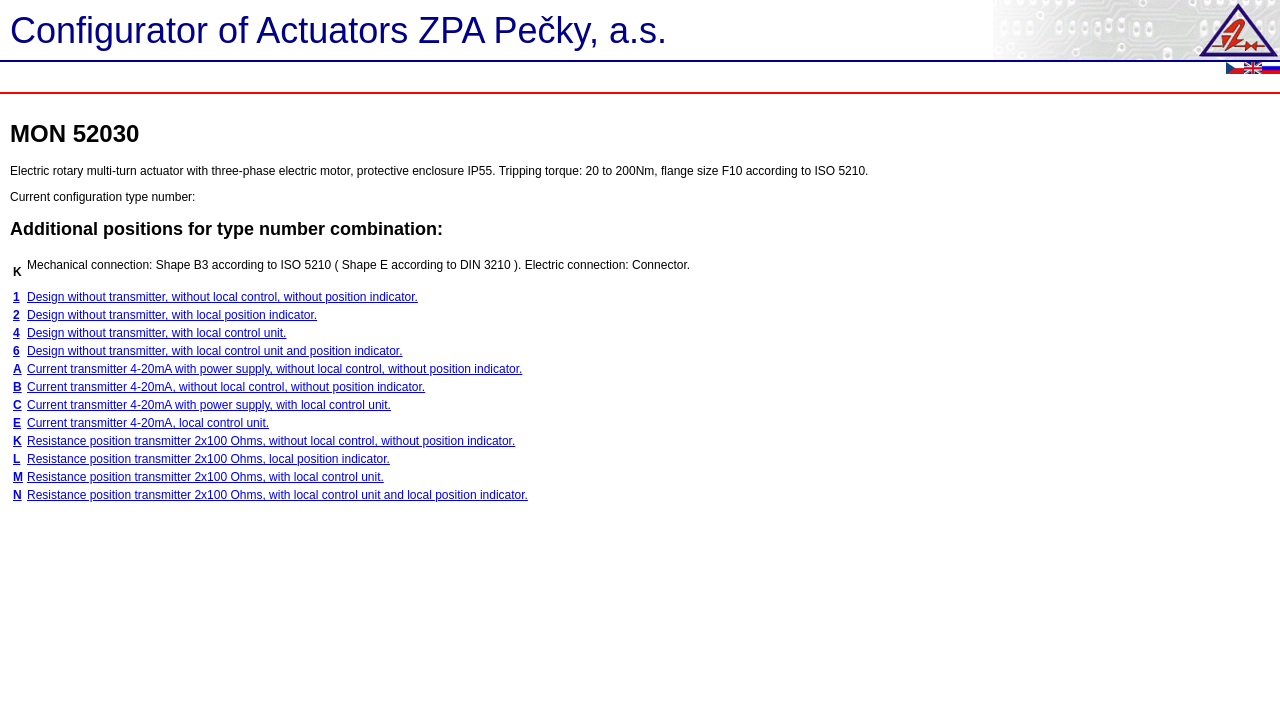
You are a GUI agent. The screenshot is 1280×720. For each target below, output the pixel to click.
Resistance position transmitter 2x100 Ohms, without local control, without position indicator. (271, 441)
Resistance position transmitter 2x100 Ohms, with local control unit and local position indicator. (277, 495)
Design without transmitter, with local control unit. (156, 333)
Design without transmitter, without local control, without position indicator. (222, 297)
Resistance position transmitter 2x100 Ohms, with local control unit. (205, 477)
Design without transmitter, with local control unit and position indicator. (215, 351)
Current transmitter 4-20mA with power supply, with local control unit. (209, 405)
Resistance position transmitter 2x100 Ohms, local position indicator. (208, 459)
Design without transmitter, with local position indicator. (172, 315)
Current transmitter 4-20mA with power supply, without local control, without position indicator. (274, 369)
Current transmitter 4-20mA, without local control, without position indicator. (226, 387)
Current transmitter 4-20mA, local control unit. (148, 423)
